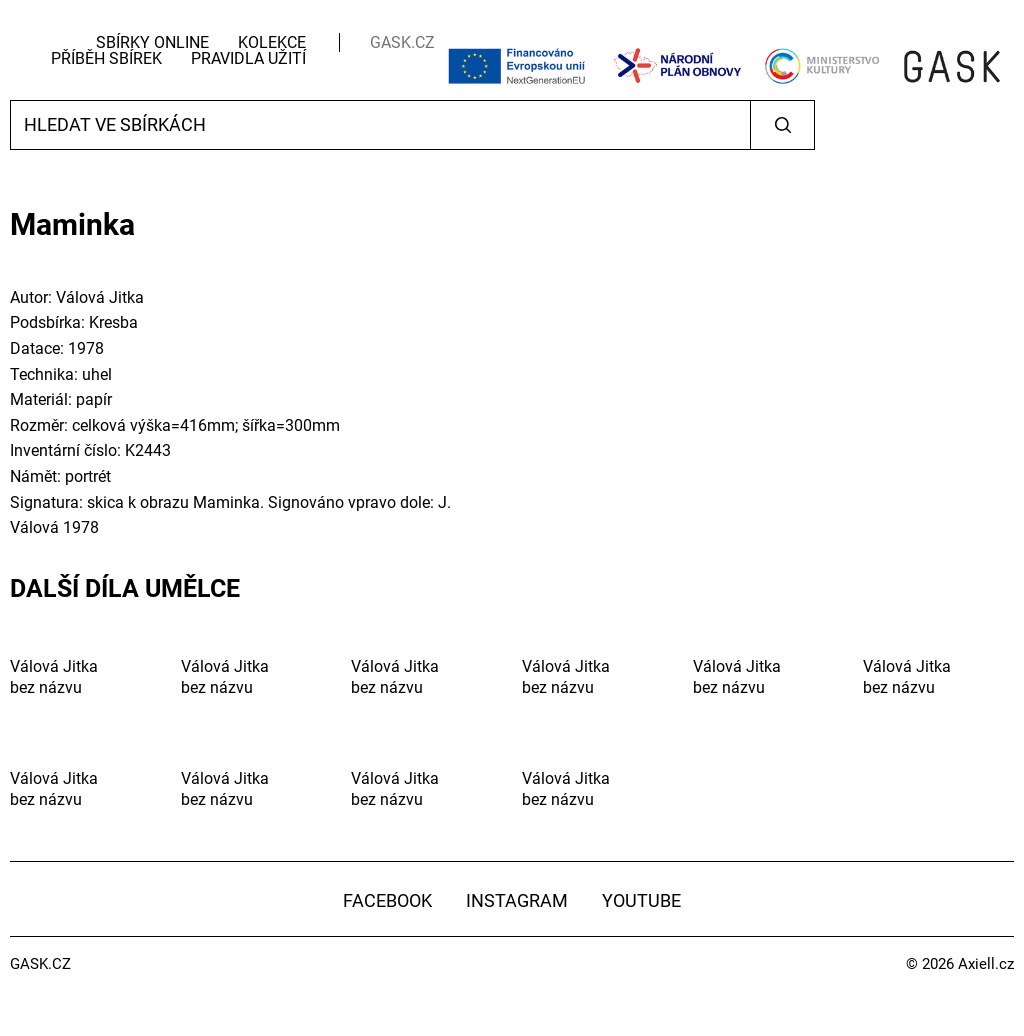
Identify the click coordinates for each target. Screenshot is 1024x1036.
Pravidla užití (248, 58)
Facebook (387, 900)
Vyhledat (782, 125)
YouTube (641, 900)
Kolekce (272, 42)
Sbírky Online (152, 42)
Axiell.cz (986, 964)
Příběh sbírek (106, 58)
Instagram (517, 900)
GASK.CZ (402, 42)
